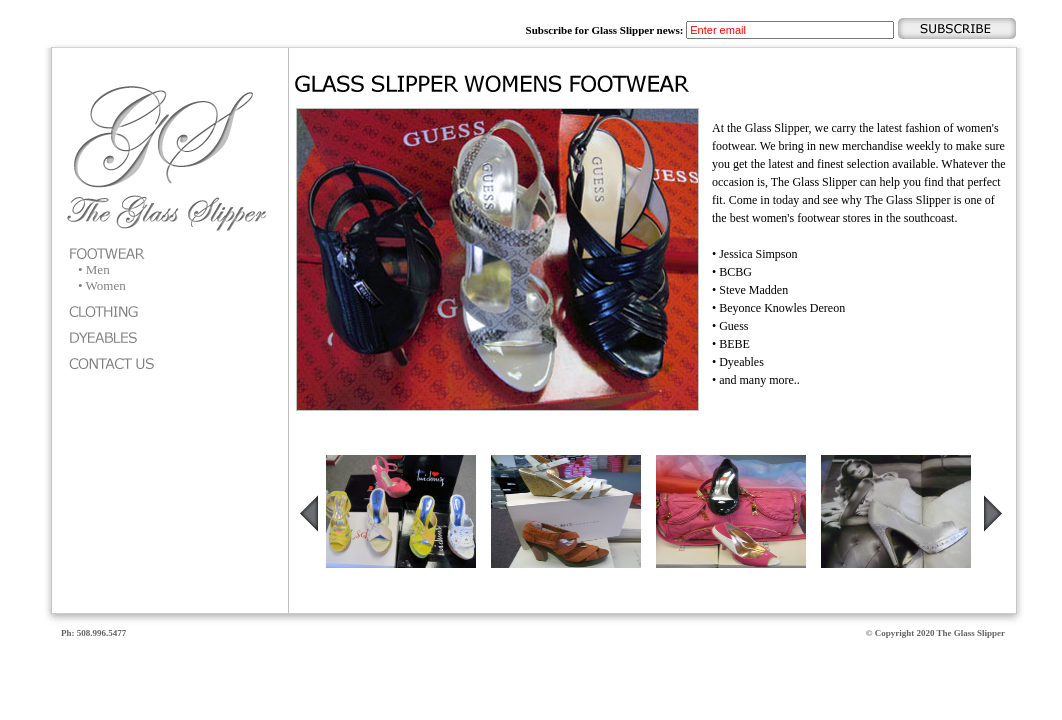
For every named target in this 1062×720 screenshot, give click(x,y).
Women (106, 285)
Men (98, 269)
